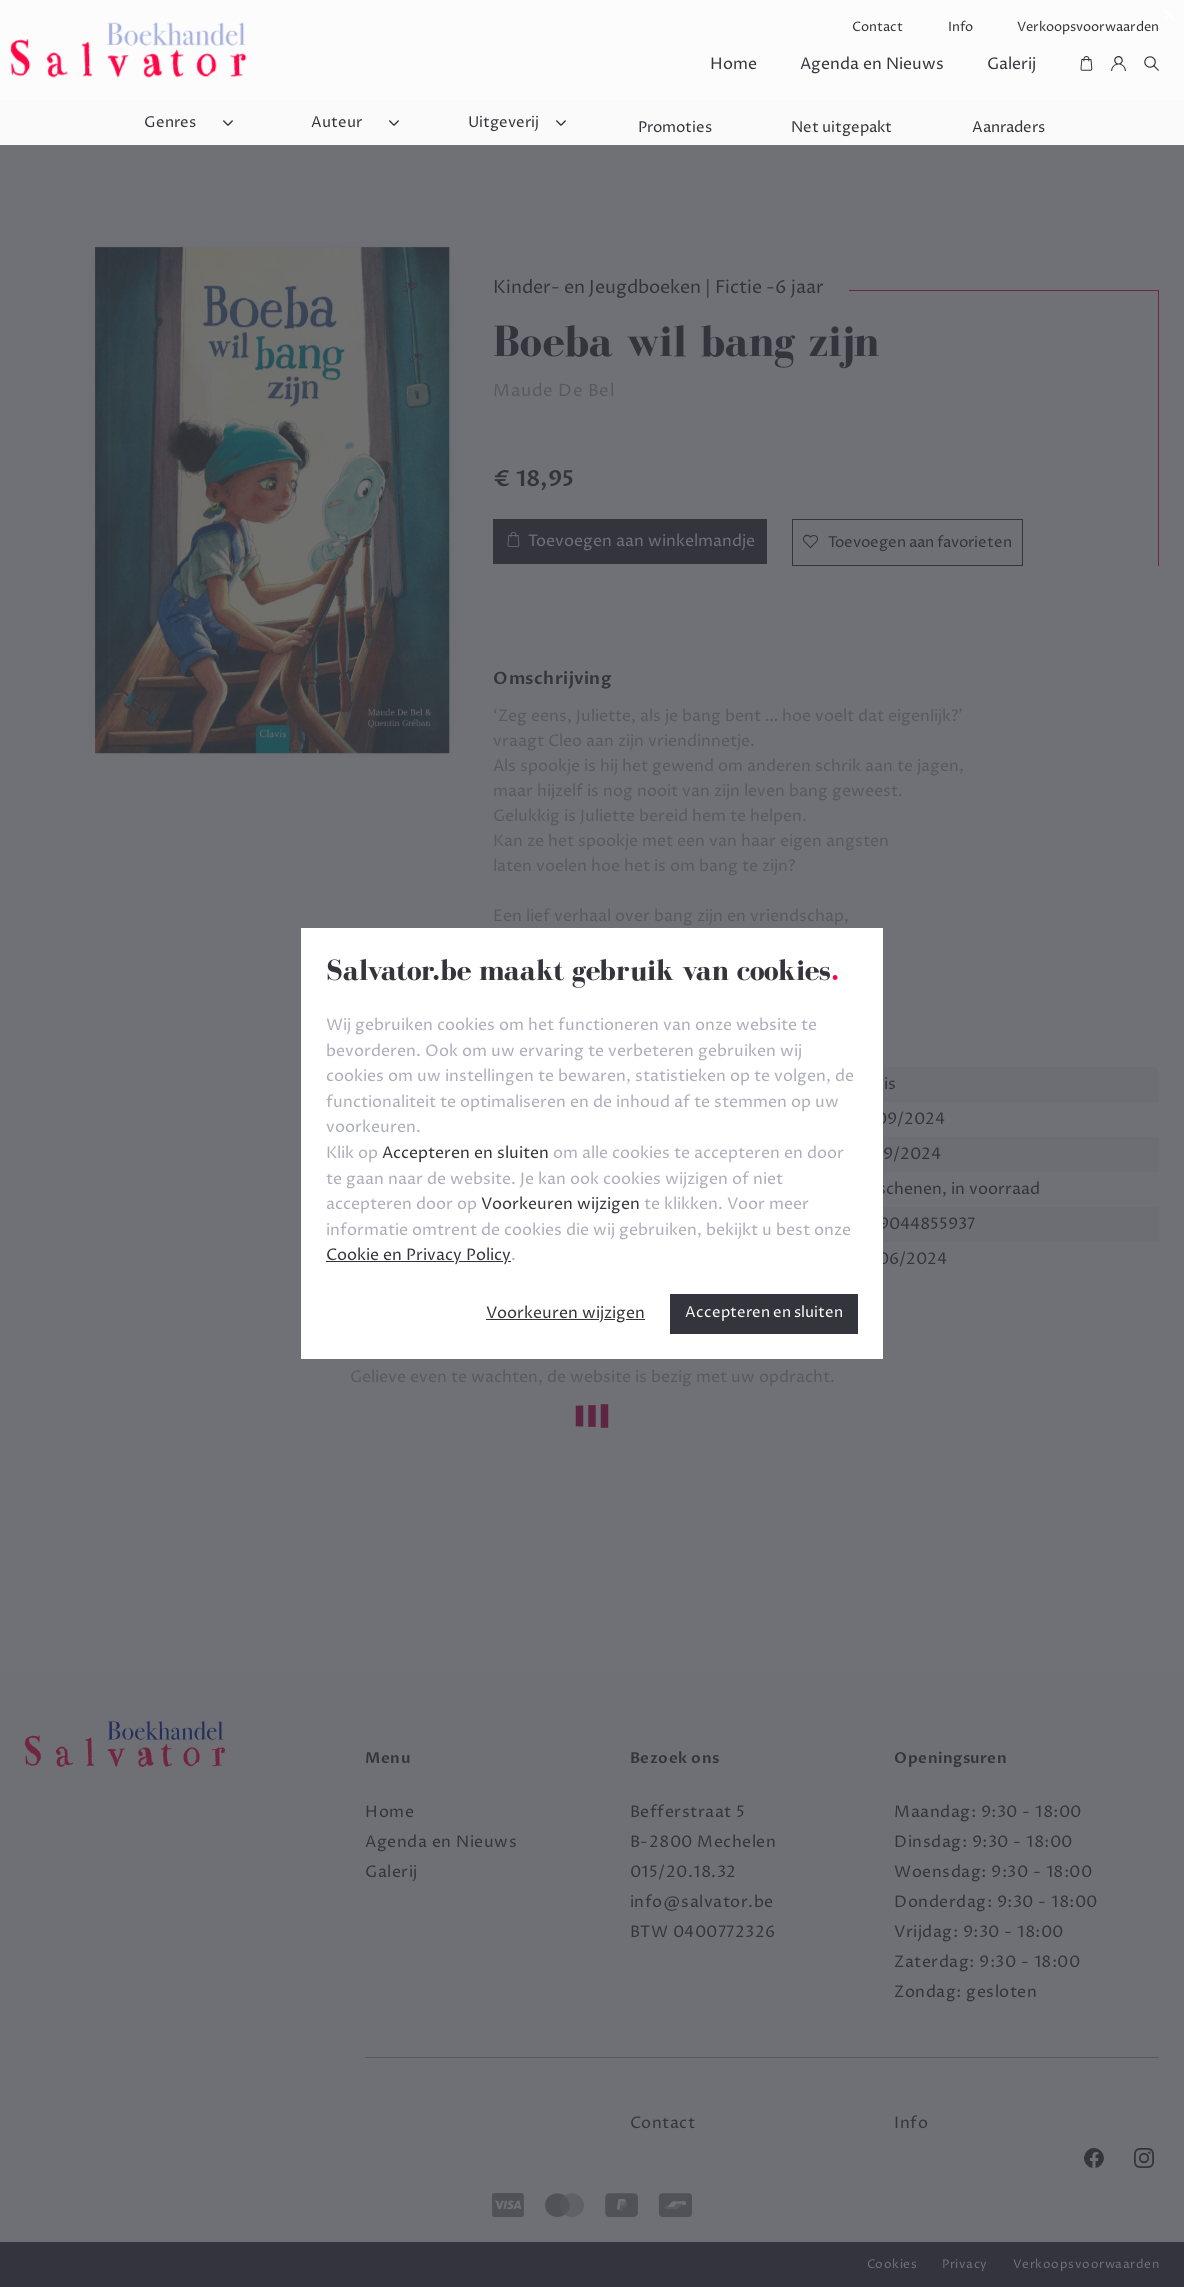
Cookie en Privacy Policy (418, 1255)
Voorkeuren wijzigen (565, 1313)
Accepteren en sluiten (764, 1312)
